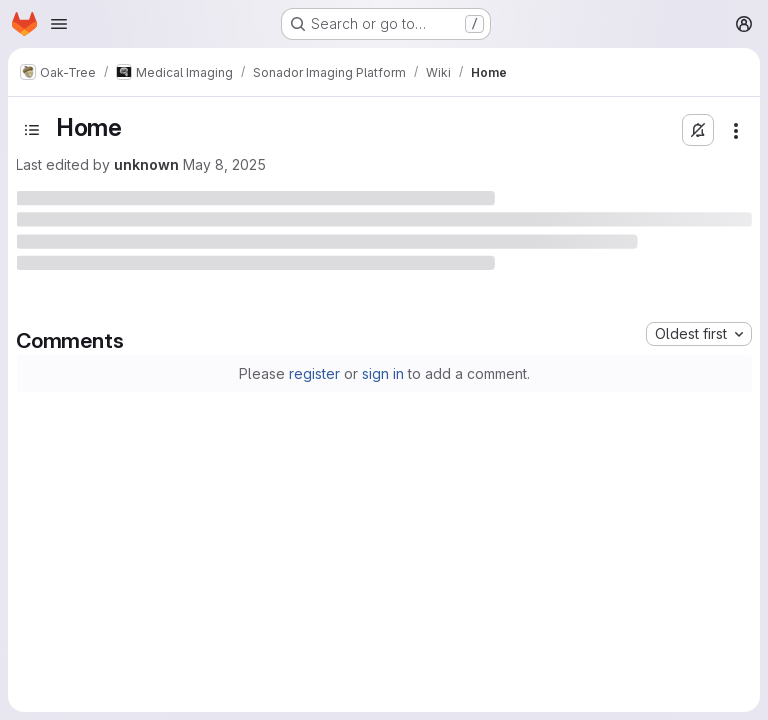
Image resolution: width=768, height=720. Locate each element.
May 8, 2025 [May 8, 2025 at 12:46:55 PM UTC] (224, 164)
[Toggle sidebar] (32, 130)
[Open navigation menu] (59, 24)
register (314, 373)
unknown (146, 164)
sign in (383, 373)
